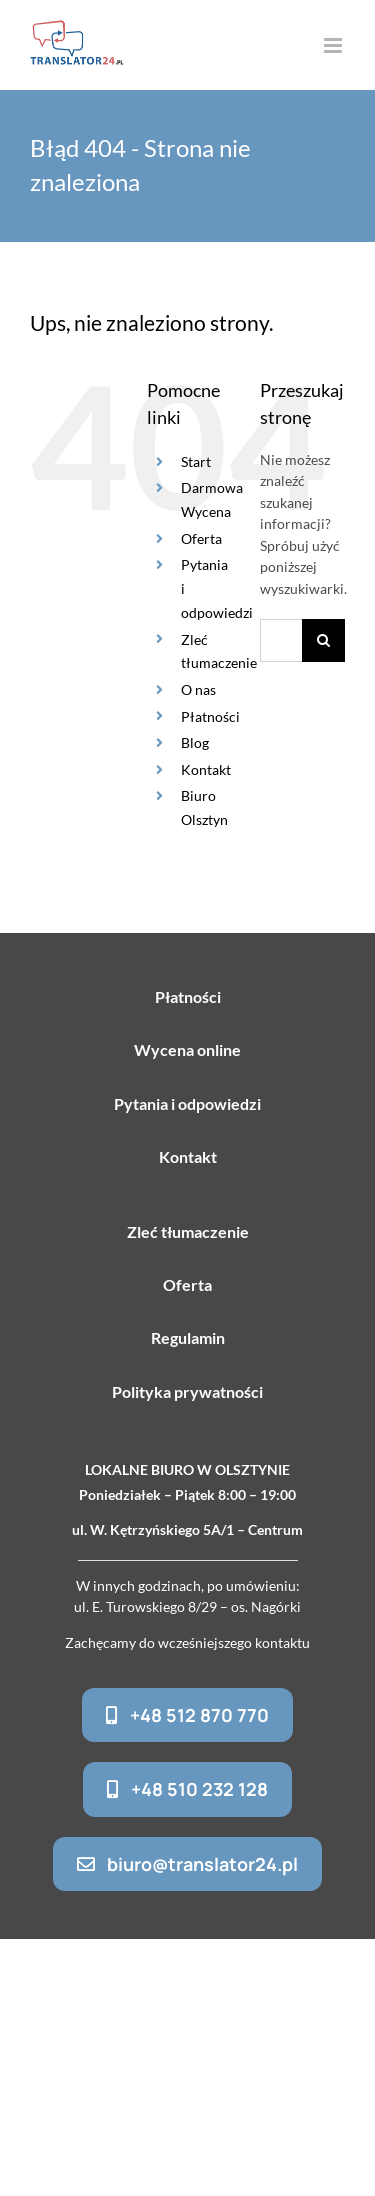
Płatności (210, 716)
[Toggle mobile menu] (334, 45)
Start (196, 461)
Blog (195, 742)
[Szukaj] (323, 640)
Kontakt (206, 769)
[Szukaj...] (281, 640)
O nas (198, 689)
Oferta (201, 538)
